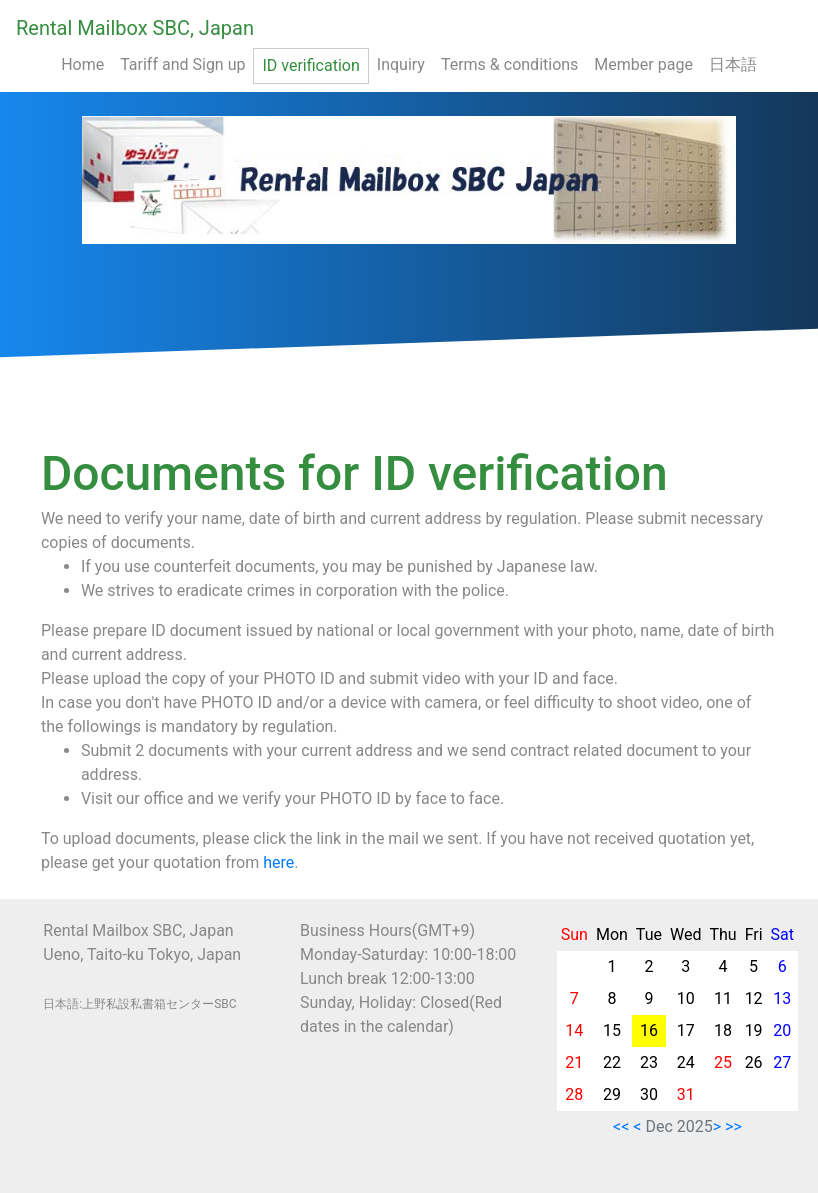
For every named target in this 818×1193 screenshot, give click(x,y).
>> (733, 1126)
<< (621, 1126)
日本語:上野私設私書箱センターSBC (139, 1004)
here (278, 862)
